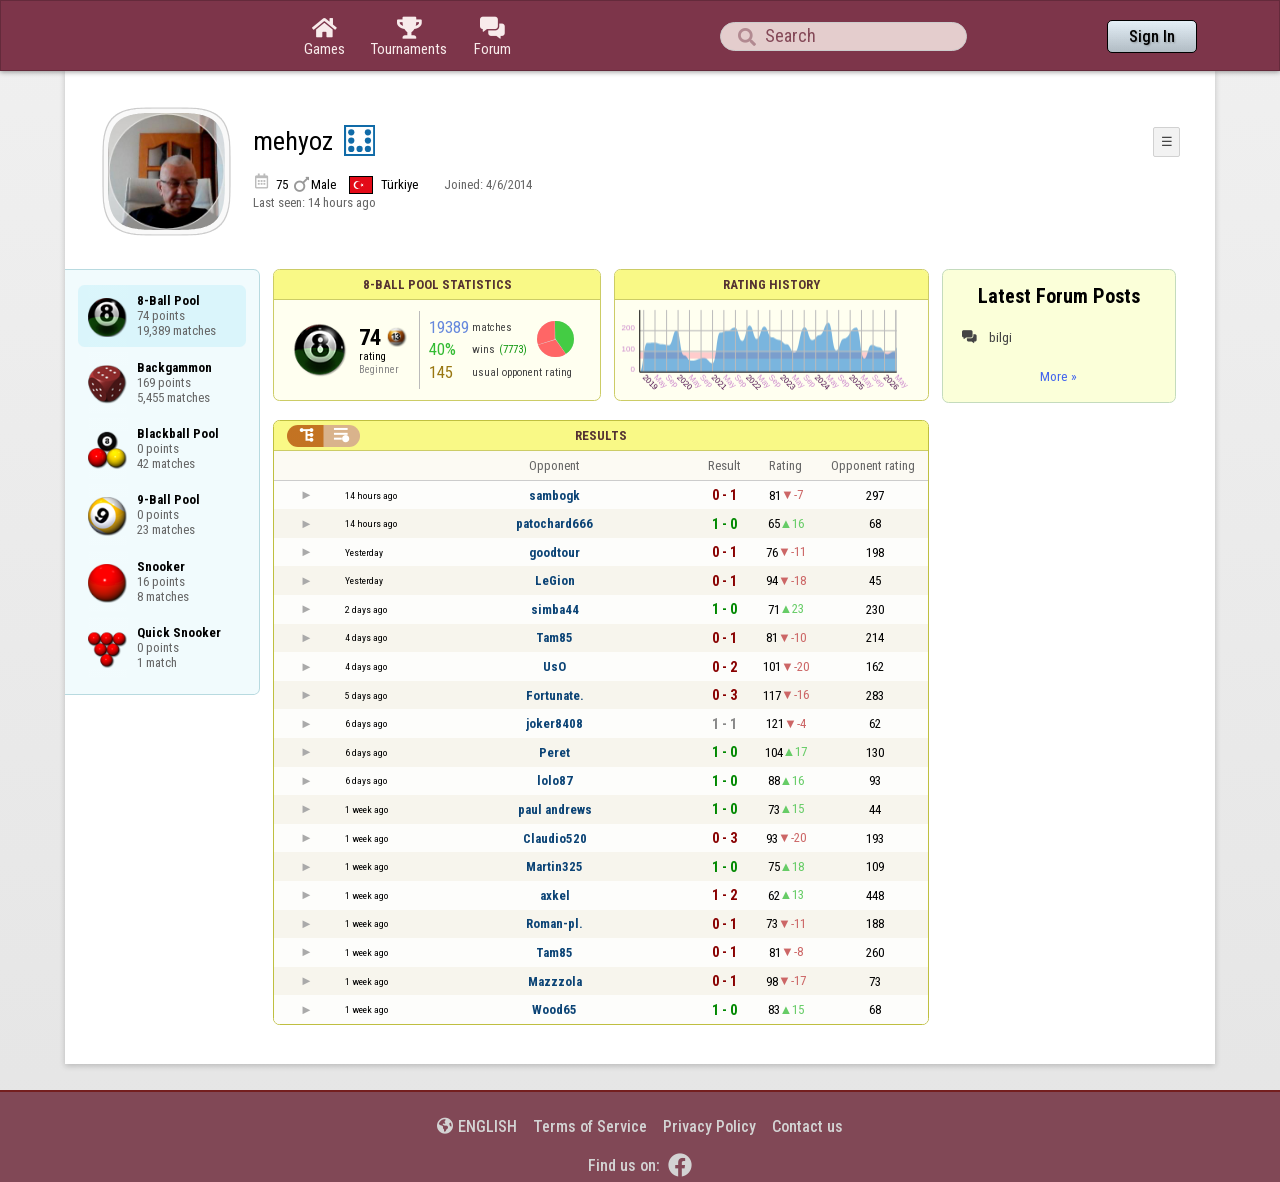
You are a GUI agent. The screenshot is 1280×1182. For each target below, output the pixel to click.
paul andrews (555, 809)
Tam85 (554, 637)
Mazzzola (555, 981)
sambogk (554, 495)
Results (601, 435)
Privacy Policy (709, 1126)
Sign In (1152, 36)
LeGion (555, 580)
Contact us (807, 1126)
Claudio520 (555, 838)
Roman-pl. (554, 923)
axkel (555, 895)
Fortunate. (555, 695)
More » (1058, 376)
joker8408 (554, 723)
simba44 (555, 609)
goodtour (554, 552)
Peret (554, 752)
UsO (554, 666)
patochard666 (554, 523)
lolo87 (555, 780)
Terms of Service (590, 1126)
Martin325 (554, 866)
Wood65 (554, 1009)
